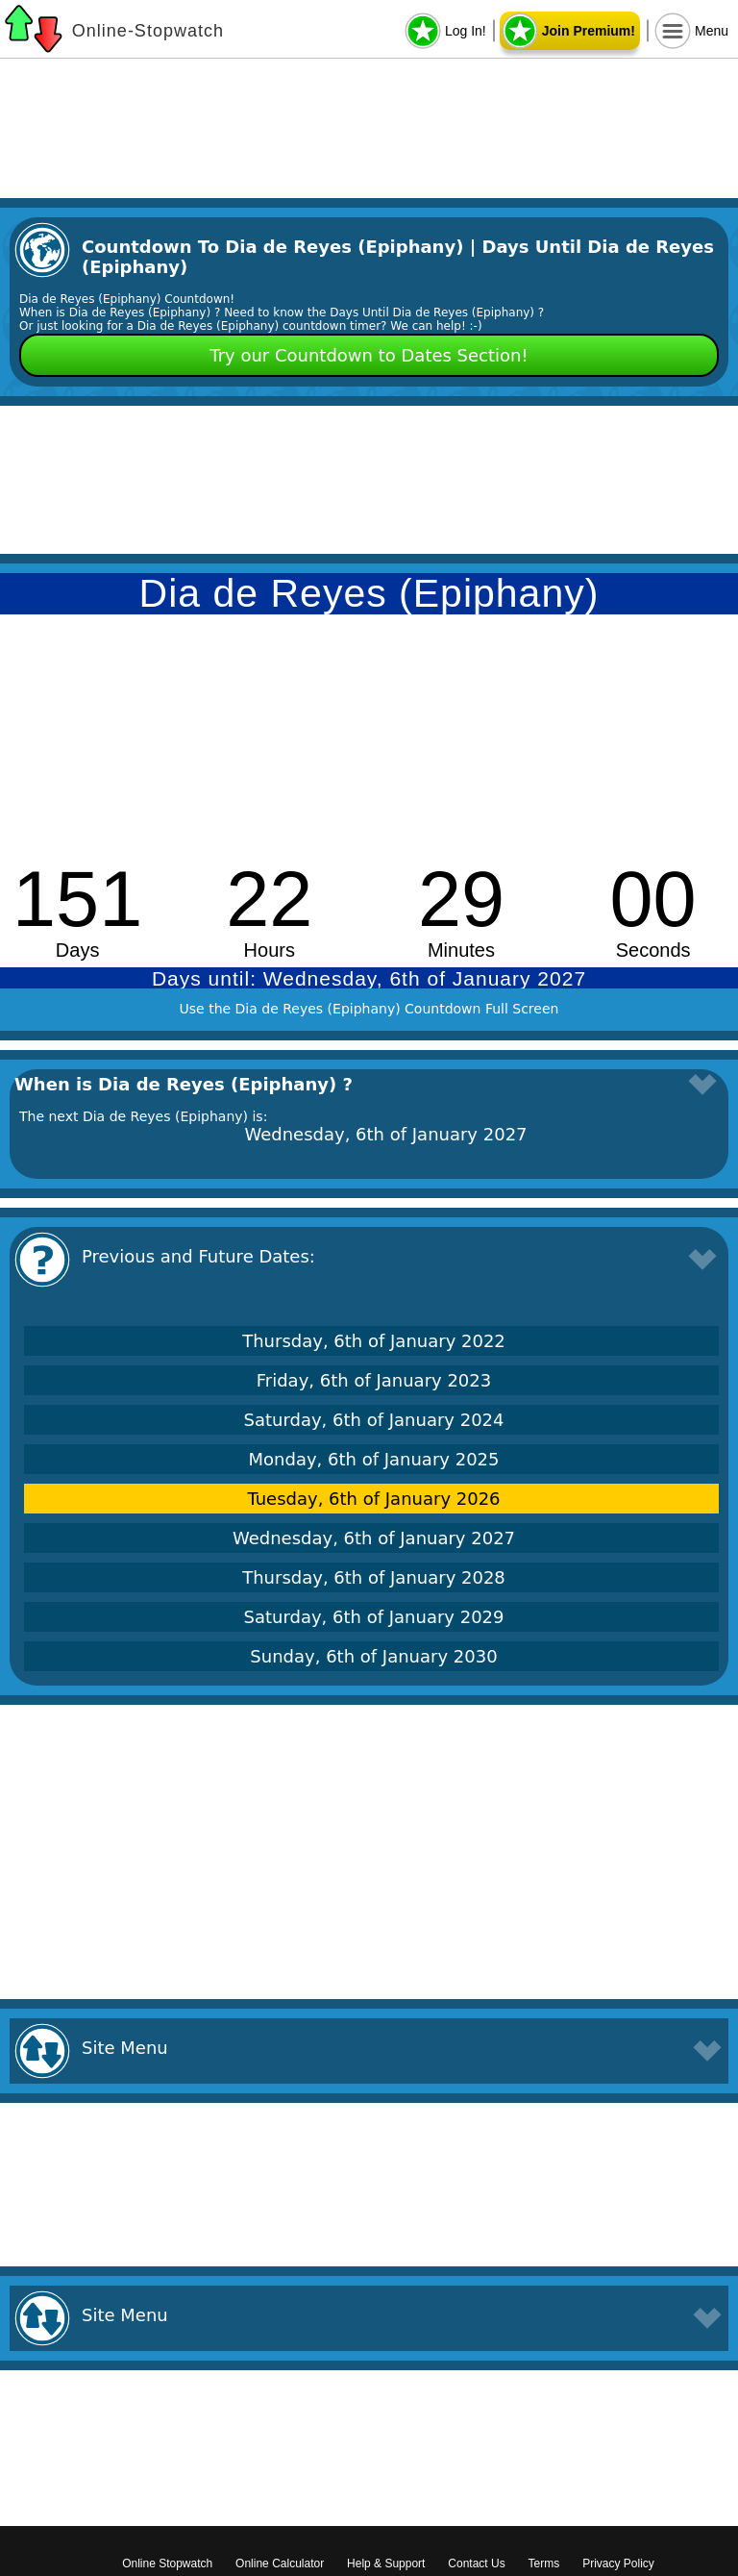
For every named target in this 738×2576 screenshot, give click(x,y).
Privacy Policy (618, 2563)
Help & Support (386, 2563)
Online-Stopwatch (148, 30)
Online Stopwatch (167, 2563)
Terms (544, 2563)
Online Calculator (279, 2563)
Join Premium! (588, 30)
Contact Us (476, 2563)
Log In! (465, 30)
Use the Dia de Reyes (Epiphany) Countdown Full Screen (369, 1008)
